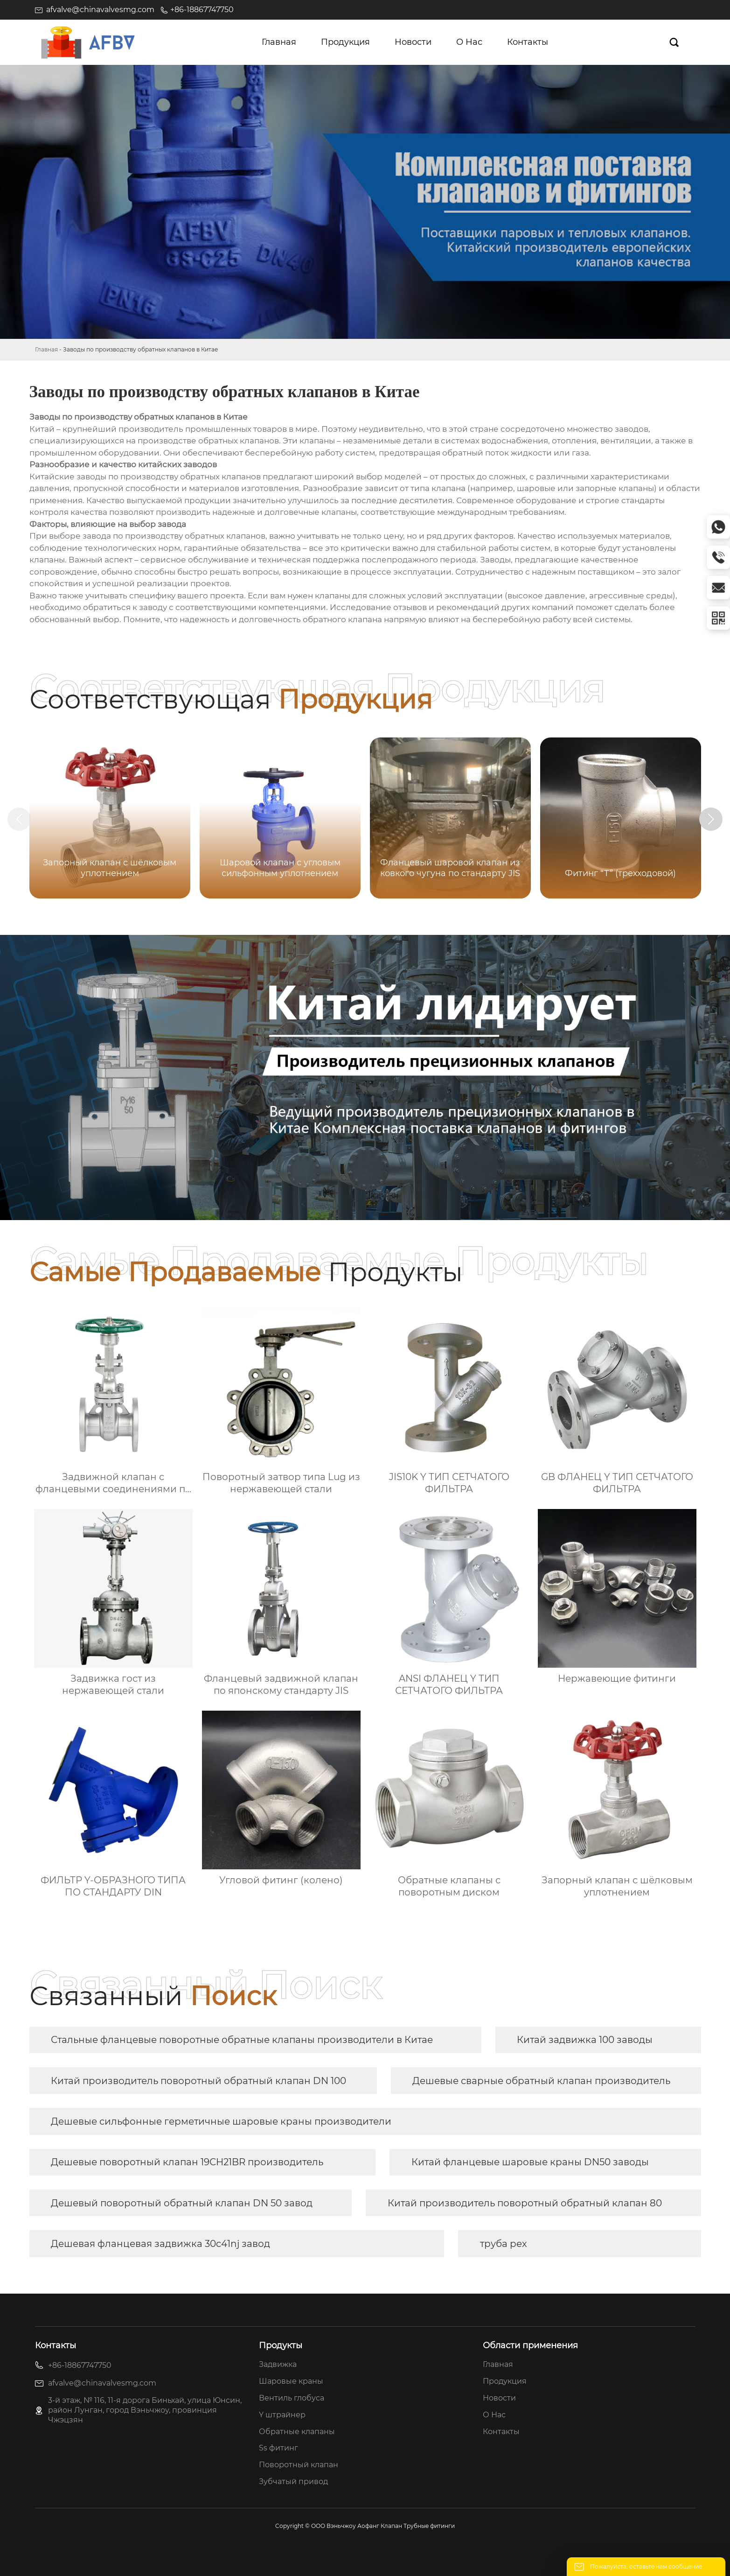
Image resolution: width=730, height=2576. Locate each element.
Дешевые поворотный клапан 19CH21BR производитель (187, 2162)
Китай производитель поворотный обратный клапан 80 (525, 2203)
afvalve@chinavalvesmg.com (100, 9)
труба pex (503, 2243)
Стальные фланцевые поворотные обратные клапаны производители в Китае (242, 2039)
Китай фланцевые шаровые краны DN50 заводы (530, 2162)
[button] (711, 819)
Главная (46, 349)
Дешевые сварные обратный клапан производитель (541, 2080)
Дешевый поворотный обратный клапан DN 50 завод (182, 2203)
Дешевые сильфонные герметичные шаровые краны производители (221, 2121)
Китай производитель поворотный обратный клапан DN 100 (198, 2080)
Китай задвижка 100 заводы (585, 2039)
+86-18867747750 (202, 9)
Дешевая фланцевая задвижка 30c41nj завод (160, 2243)
